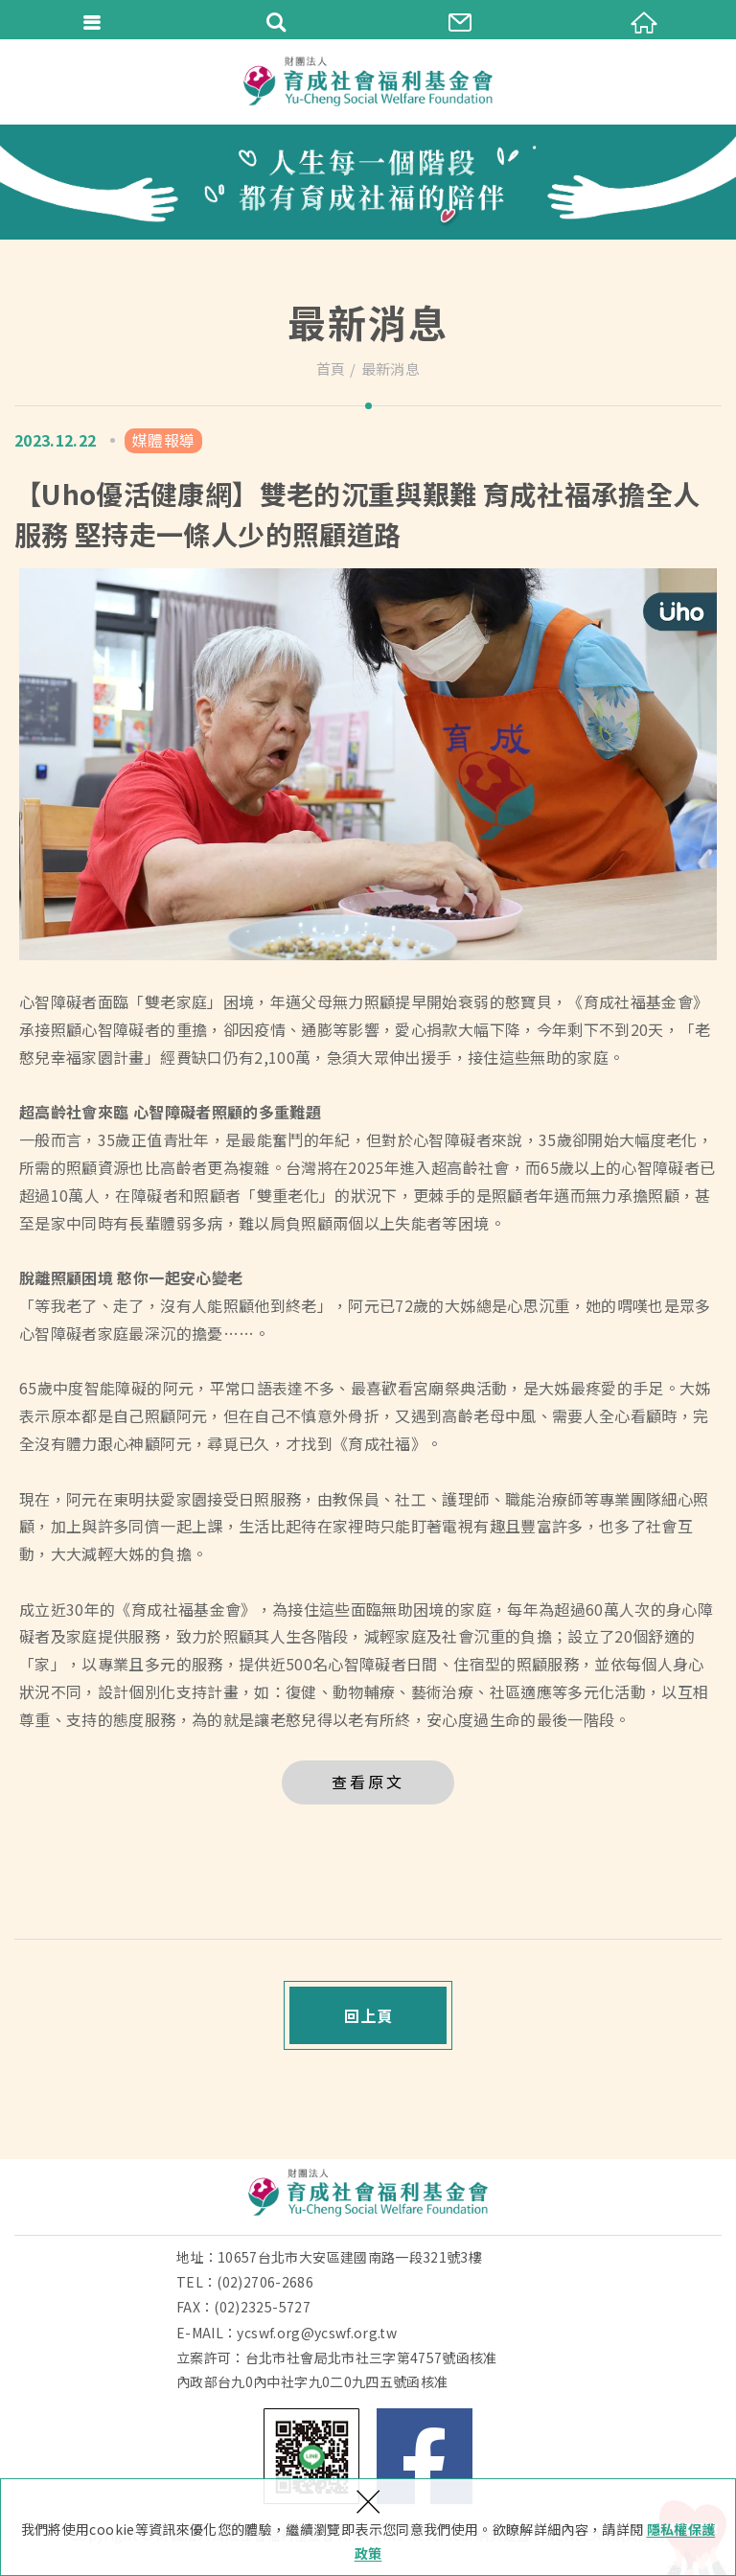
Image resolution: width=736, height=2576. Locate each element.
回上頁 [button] (368, 2015)
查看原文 (368, 1781)
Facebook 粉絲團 (424, 2456)
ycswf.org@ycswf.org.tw (317, 2332)
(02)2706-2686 (265, 2281)
